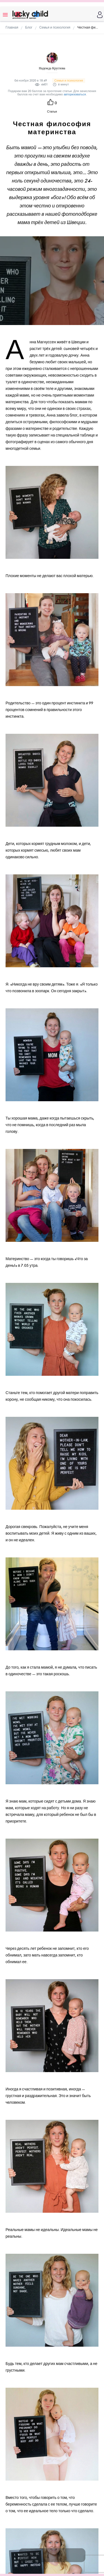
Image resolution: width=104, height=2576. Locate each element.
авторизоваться (75, 94)
